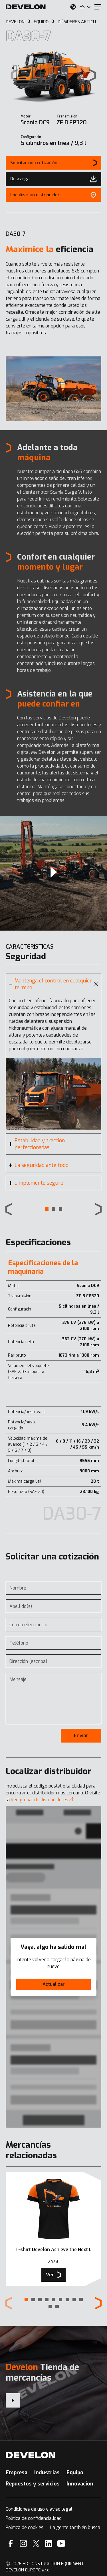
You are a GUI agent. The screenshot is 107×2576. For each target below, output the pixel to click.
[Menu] (97, 7)
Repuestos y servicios (33, 2483)
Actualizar (54, 1984)
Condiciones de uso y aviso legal (39, 2509)
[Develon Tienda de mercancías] (13, 2400)
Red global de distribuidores (42, 1800)
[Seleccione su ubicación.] (73, 7)
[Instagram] (23, 2543)
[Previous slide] (8, 1209)
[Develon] (26, 6)
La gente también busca (75, 2527)
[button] (47, 1209)
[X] (36, 2543)
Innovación (79, 2483)
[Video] (53, 873)
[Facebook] (11, 2543)
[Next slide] (92, 75)
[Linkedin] (49, 2543)
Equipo (74, 2472)
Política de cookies (24, 2527)
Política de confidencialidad (34, 2518)
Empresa (16, 2472)
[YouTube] (61, 2543)
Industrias (47, 2472)
